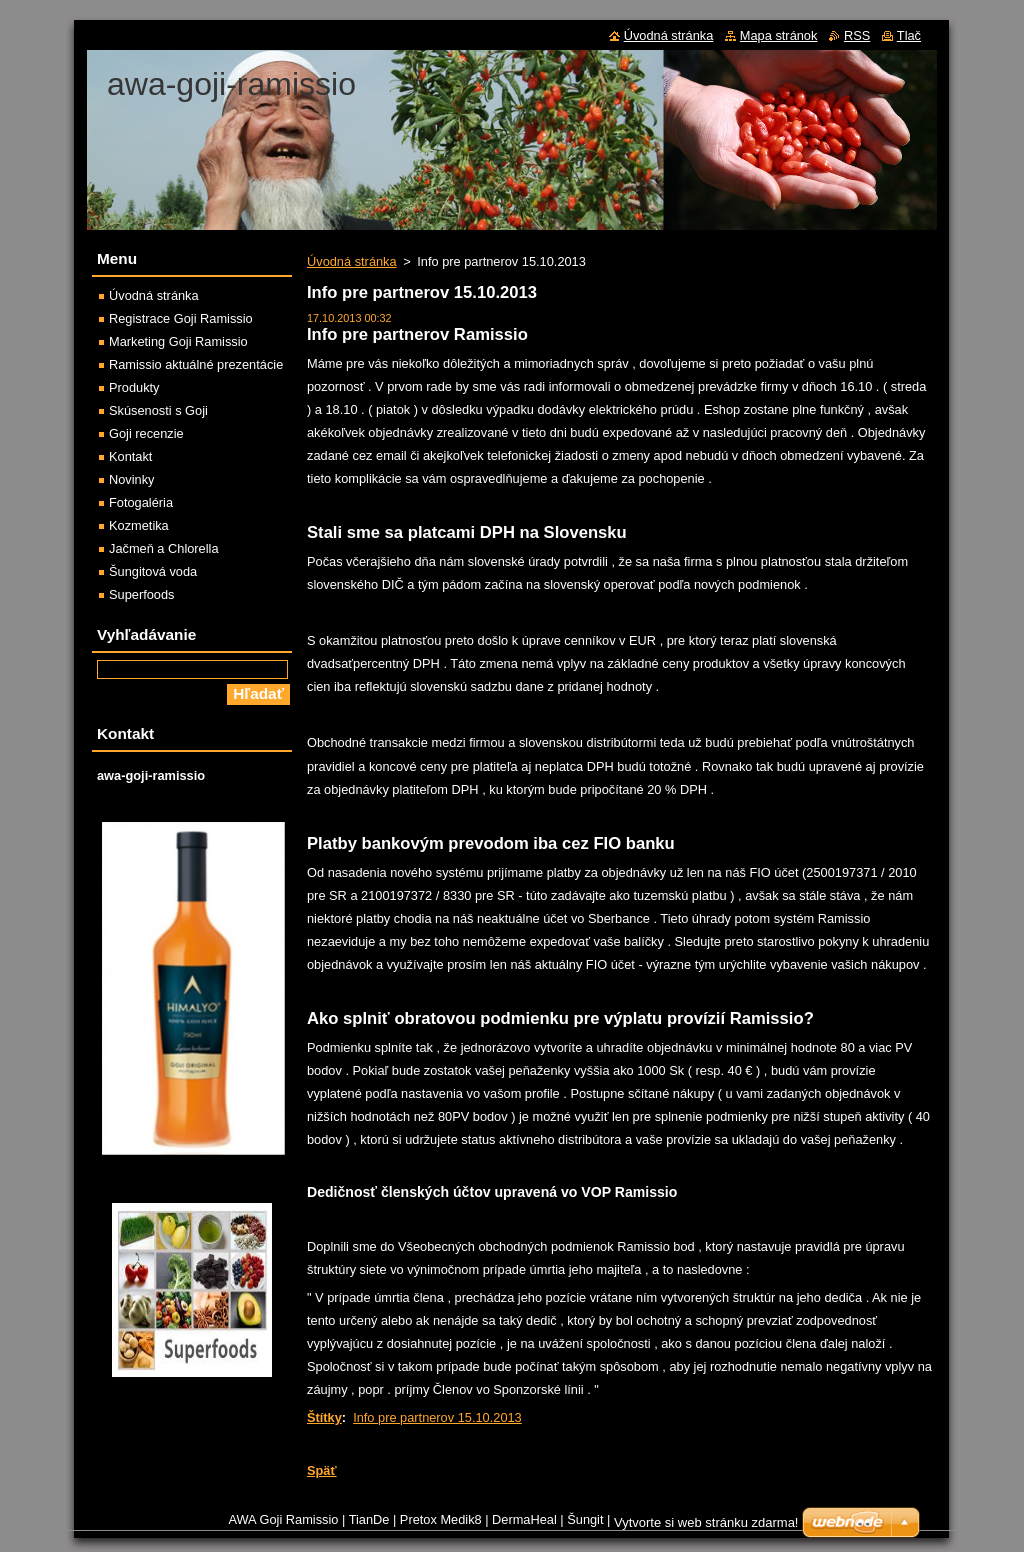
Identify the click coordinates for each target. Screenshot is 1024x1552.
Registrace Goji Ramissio (181, 318)
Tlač (909, 35)
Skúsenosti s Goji (158, 410)
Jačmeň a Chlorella (164, 548)
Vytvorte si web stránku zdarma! (706, 1522)
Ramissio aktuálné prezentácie (196, 364)
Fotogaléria (141, 502)
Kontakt (130, 456)
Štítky (324, 1417)
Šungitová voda (153, 571)
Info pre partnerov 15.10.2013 (437, 1417)
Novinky (132, 479)
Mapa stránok (779, 35)
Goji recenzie (146, 433)
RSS (857, 35)
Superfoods (141, 594)
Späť (322, 1470)
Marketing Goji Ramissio (178, 341)
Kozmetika (139, 525)
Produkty (134, 387)
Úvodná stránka (352, 261)
